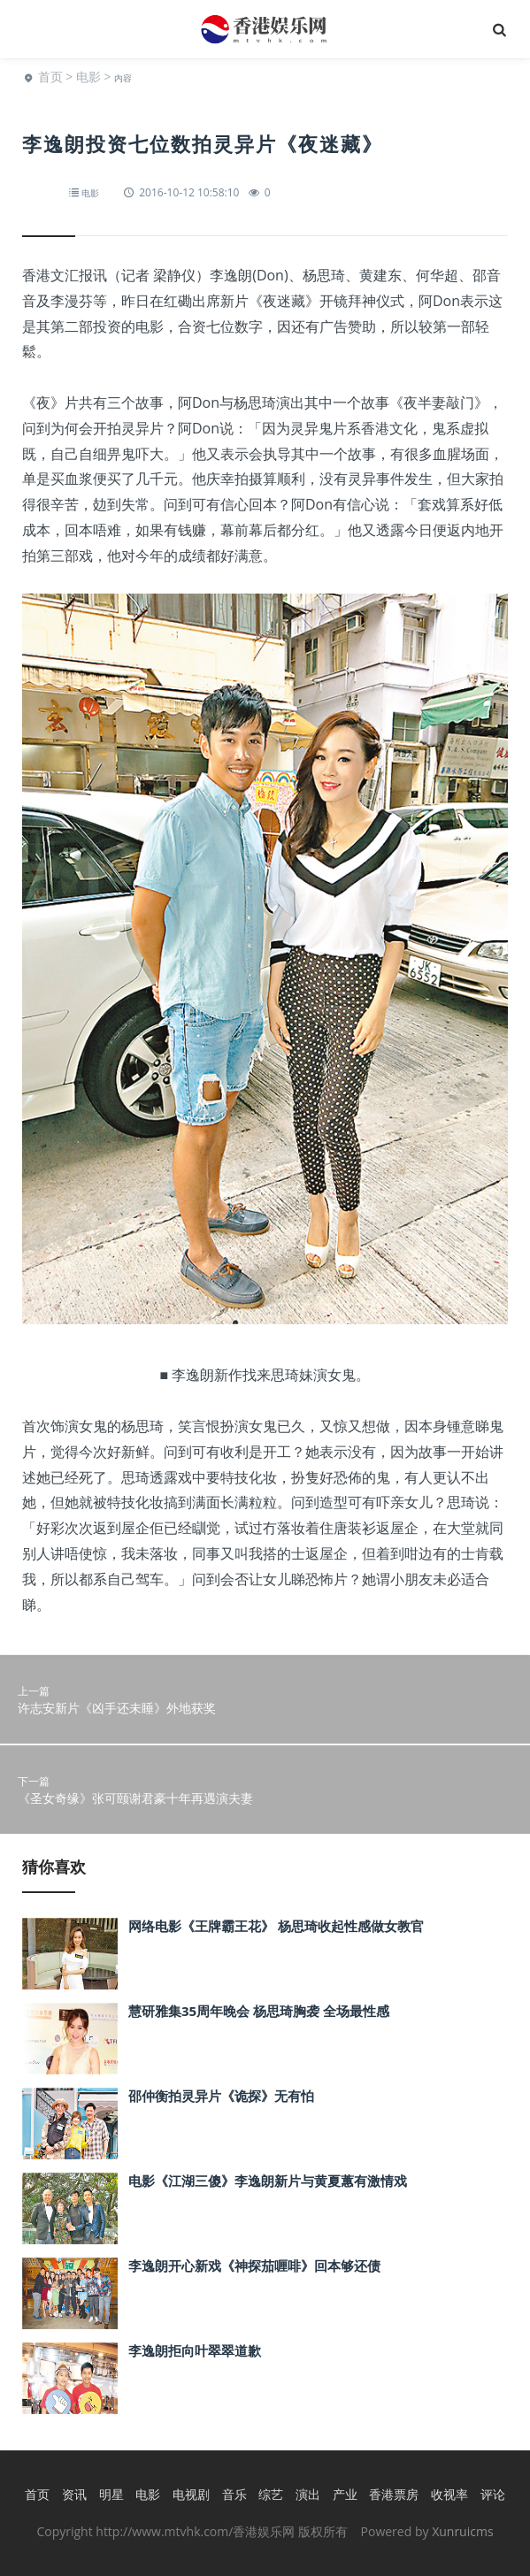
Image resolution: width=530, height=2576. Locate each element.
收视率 (449, 2494)
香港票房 (394, 2494)
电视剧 (191, 2494)
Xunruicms (462, 2531)
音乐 (234, 2494)
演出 (308, 2494)
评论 (492, 2494)
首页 (50, 76)
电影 (88, 76)
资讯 (74, 2494)
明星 (111, 2494)
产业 (345, 2494)
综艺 (270, 2494)
